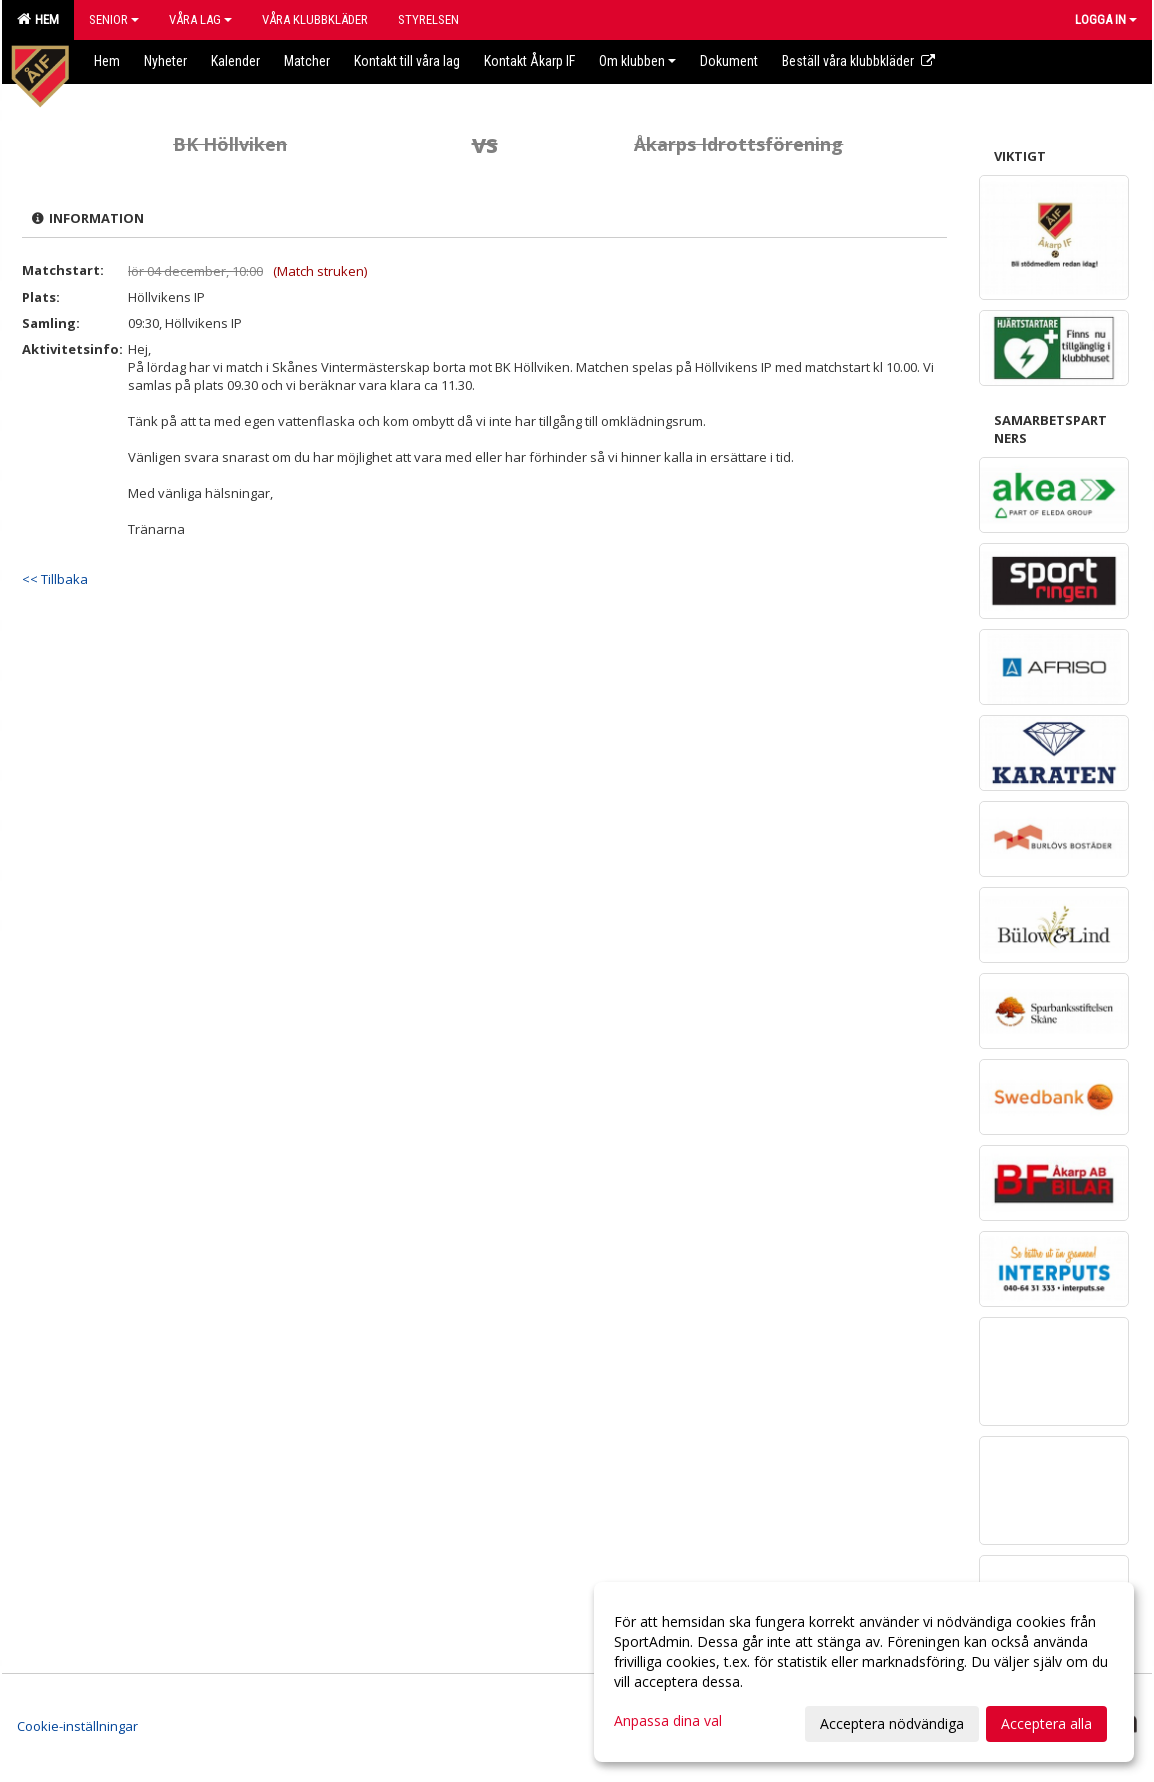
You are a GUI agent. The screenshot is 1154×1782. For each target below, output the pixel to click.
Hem (38, 19)
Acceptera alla (1046, 1723)
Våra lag (200, 19)
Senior (114, 19)
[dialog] (864, 1672)
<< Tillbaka (55, 579)
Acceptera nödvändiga (892, 1723)
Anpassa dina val (668, 1721)
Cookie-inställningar (77, 1726)
